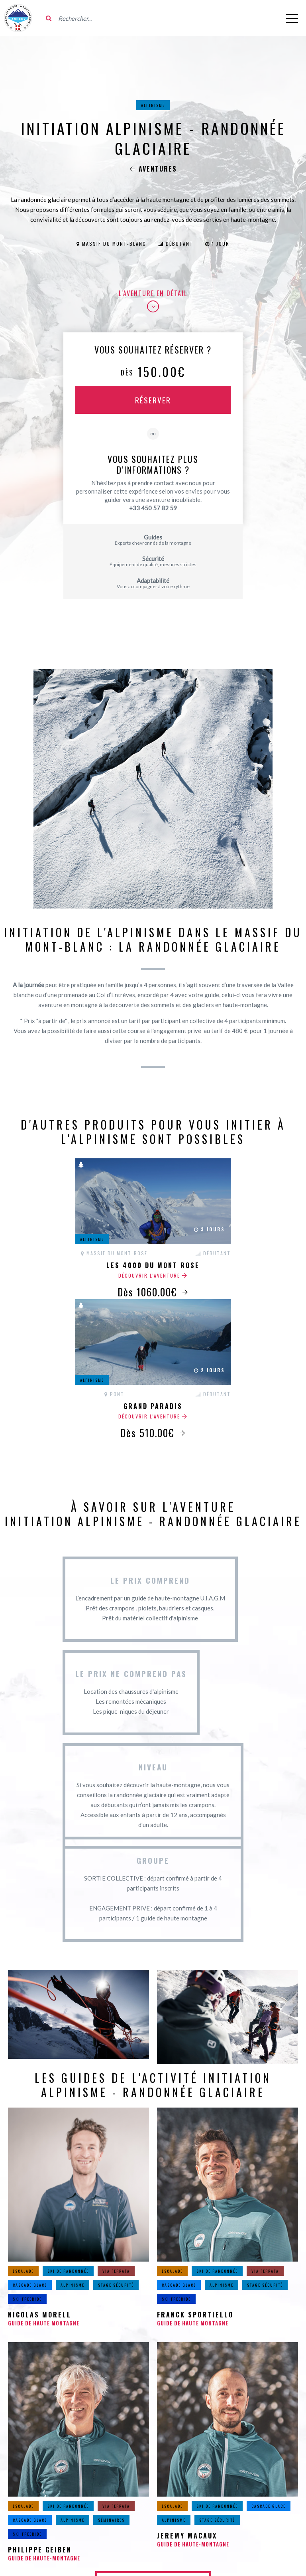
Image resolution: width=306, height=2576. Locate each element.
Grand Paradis (153, 1406)
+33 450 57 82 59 (153, 508)
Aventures (153, 169)
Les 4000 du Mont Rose (153, 1265)
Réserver (153, 399)
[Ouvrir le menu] (292, 18)
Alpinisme (153, 105)
